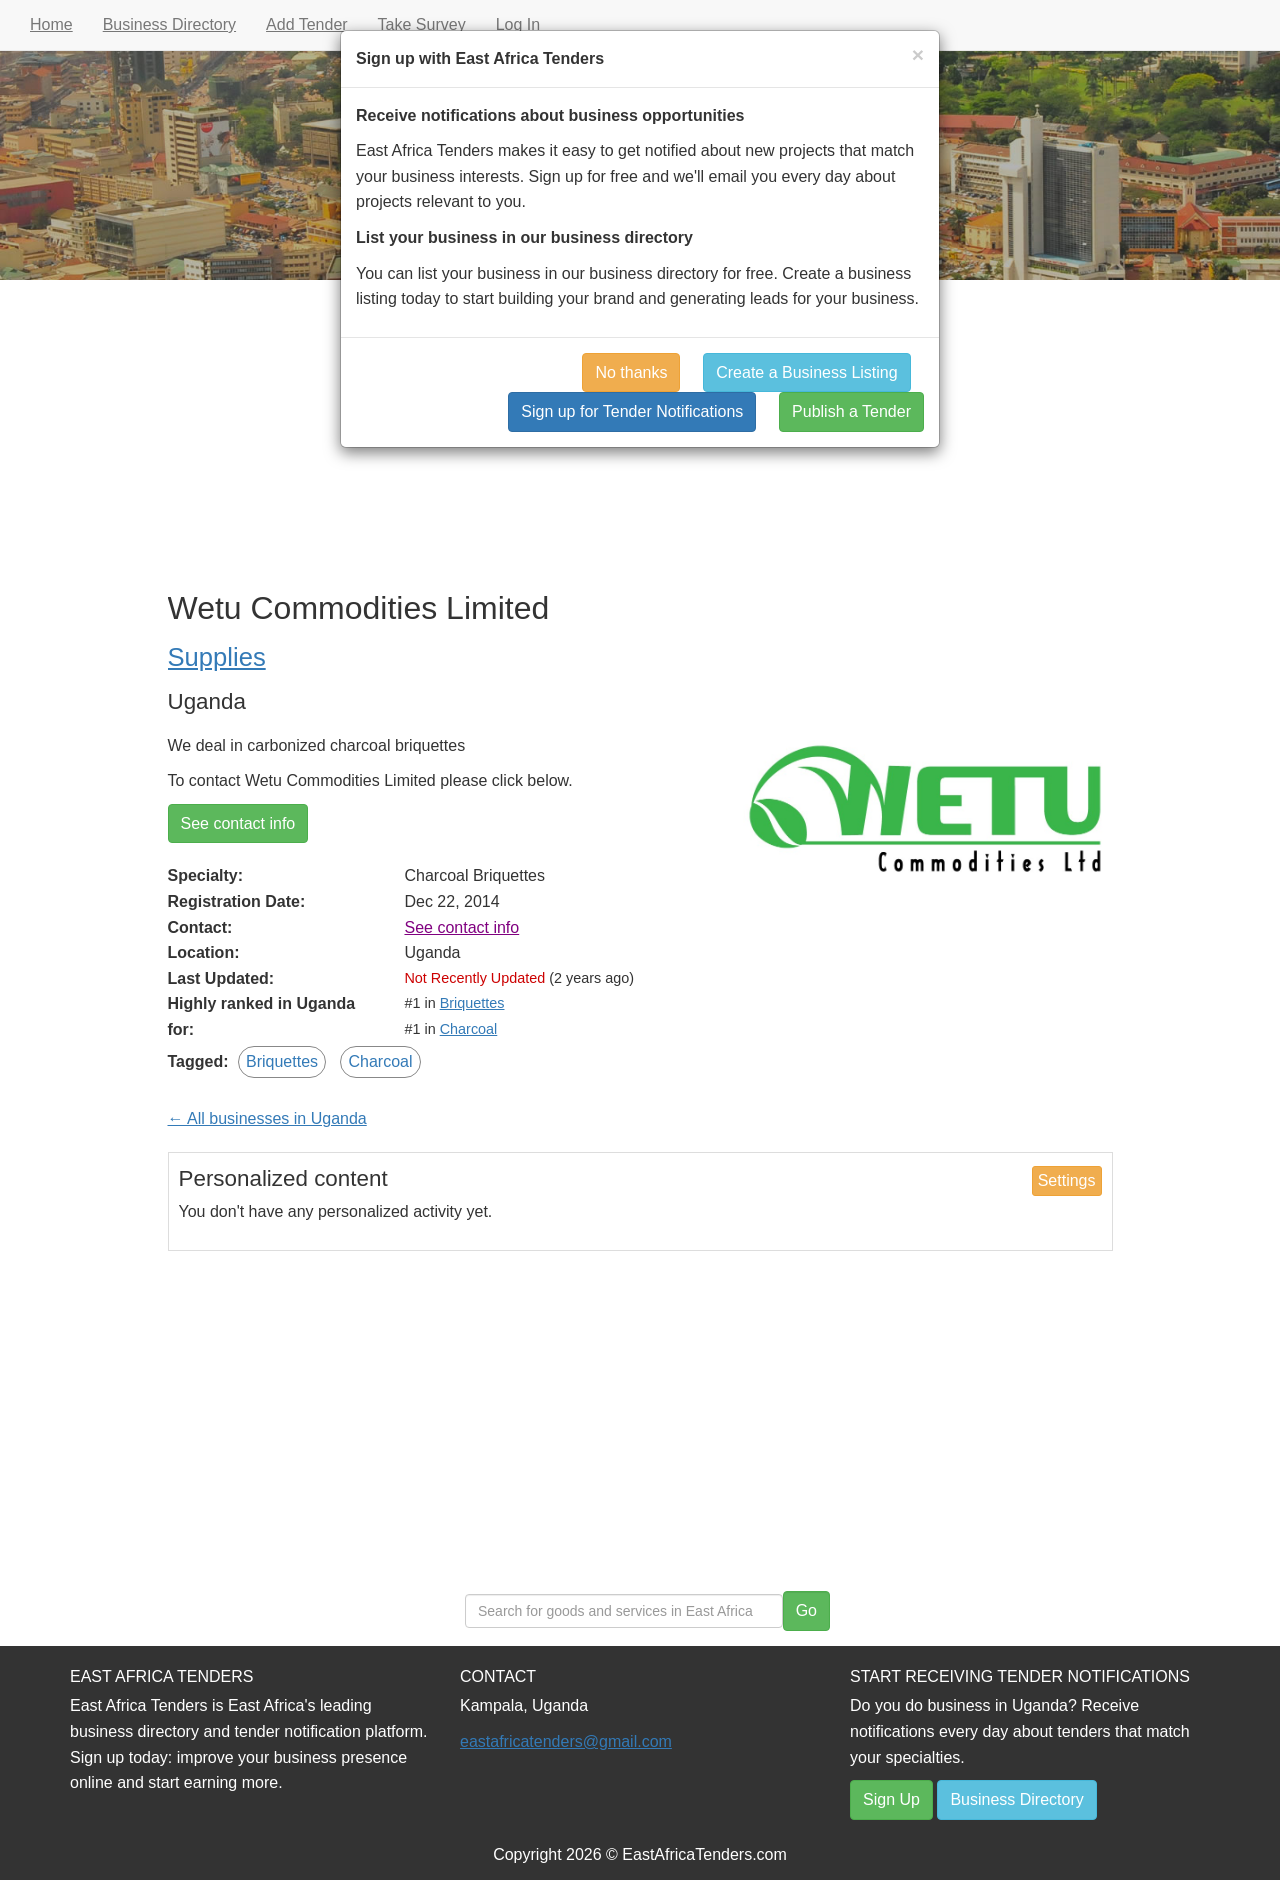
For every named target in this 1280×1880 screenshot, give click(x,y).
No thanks (631, 372)
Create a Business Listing (806, 372)
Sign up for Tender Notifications (632, 411)
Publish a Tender (851, 411)
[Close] (918, 54)
